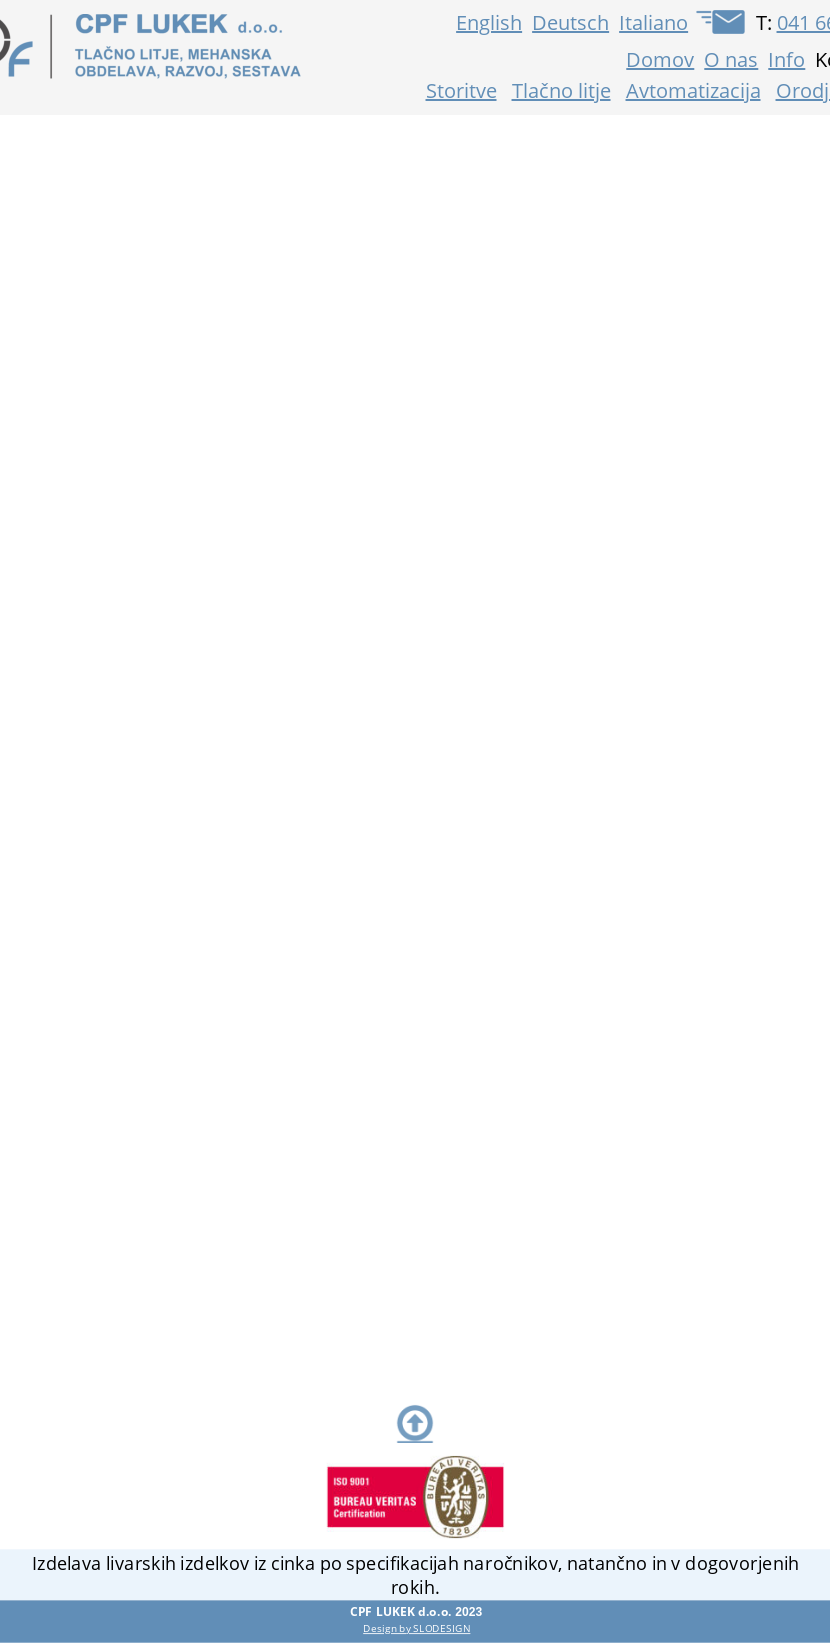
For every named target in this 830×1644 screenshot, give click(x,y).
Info (786, 59)
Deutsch (570, 22)
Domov (660, 59)
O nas (731, 59)
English (489, 22)
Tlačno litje (561, 90)
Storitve (461, 90)
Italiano (653, 22)
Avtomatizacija (693, 90)
